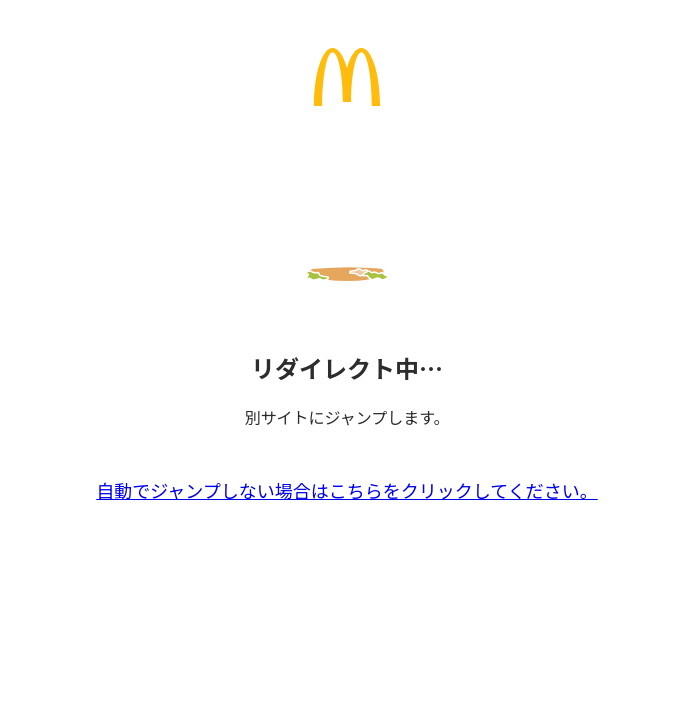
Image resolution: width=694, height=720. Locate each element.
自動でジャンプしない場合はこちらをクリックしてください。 (346, 490)
